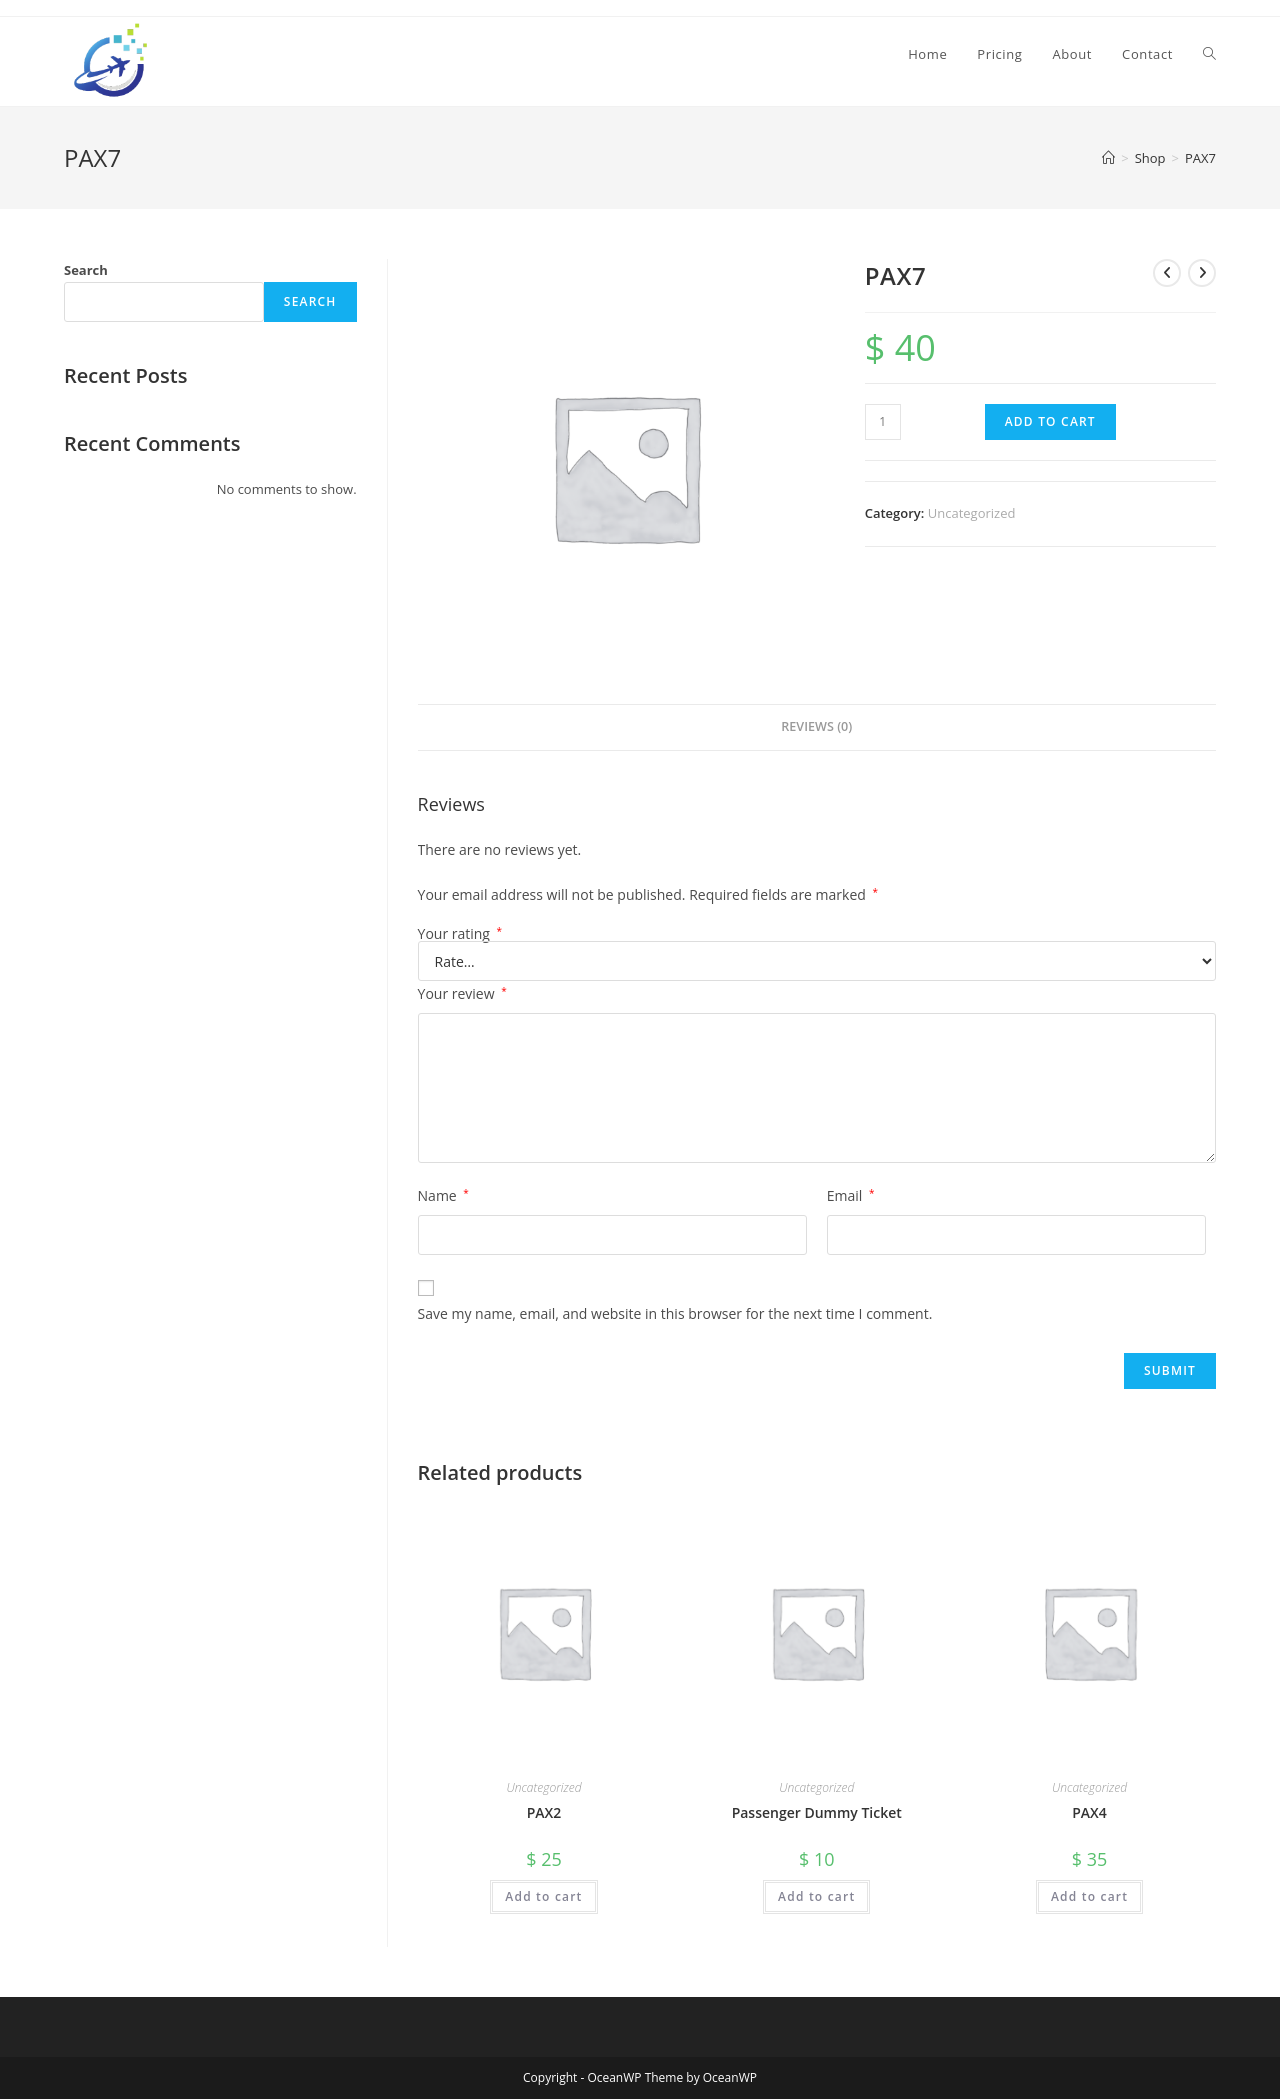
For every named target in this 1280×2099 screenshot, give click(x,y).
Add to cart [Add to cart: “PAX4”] (1089, 1896)
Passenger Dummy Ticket (817, 1812)
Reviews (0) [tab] (816, 726)
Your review (462, 993)
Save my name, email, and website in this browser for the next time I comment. (675, 1313)
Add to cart (1050, 421)
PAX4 (1089, 1812)
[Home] (1108, 158)
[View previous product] (1167, 273)
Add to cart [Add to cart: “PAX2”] (543, 1896)
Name (443, 1195)
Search (86, 270)
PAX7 (1200, 158)
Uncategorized (972, 513)
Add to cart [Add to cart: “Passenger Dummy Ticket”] (816, 1896)
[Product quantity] (883, 422)
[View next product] (1202, 273)
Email (851, 1195)
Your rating (460, 934)
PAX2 (544, 1812)
